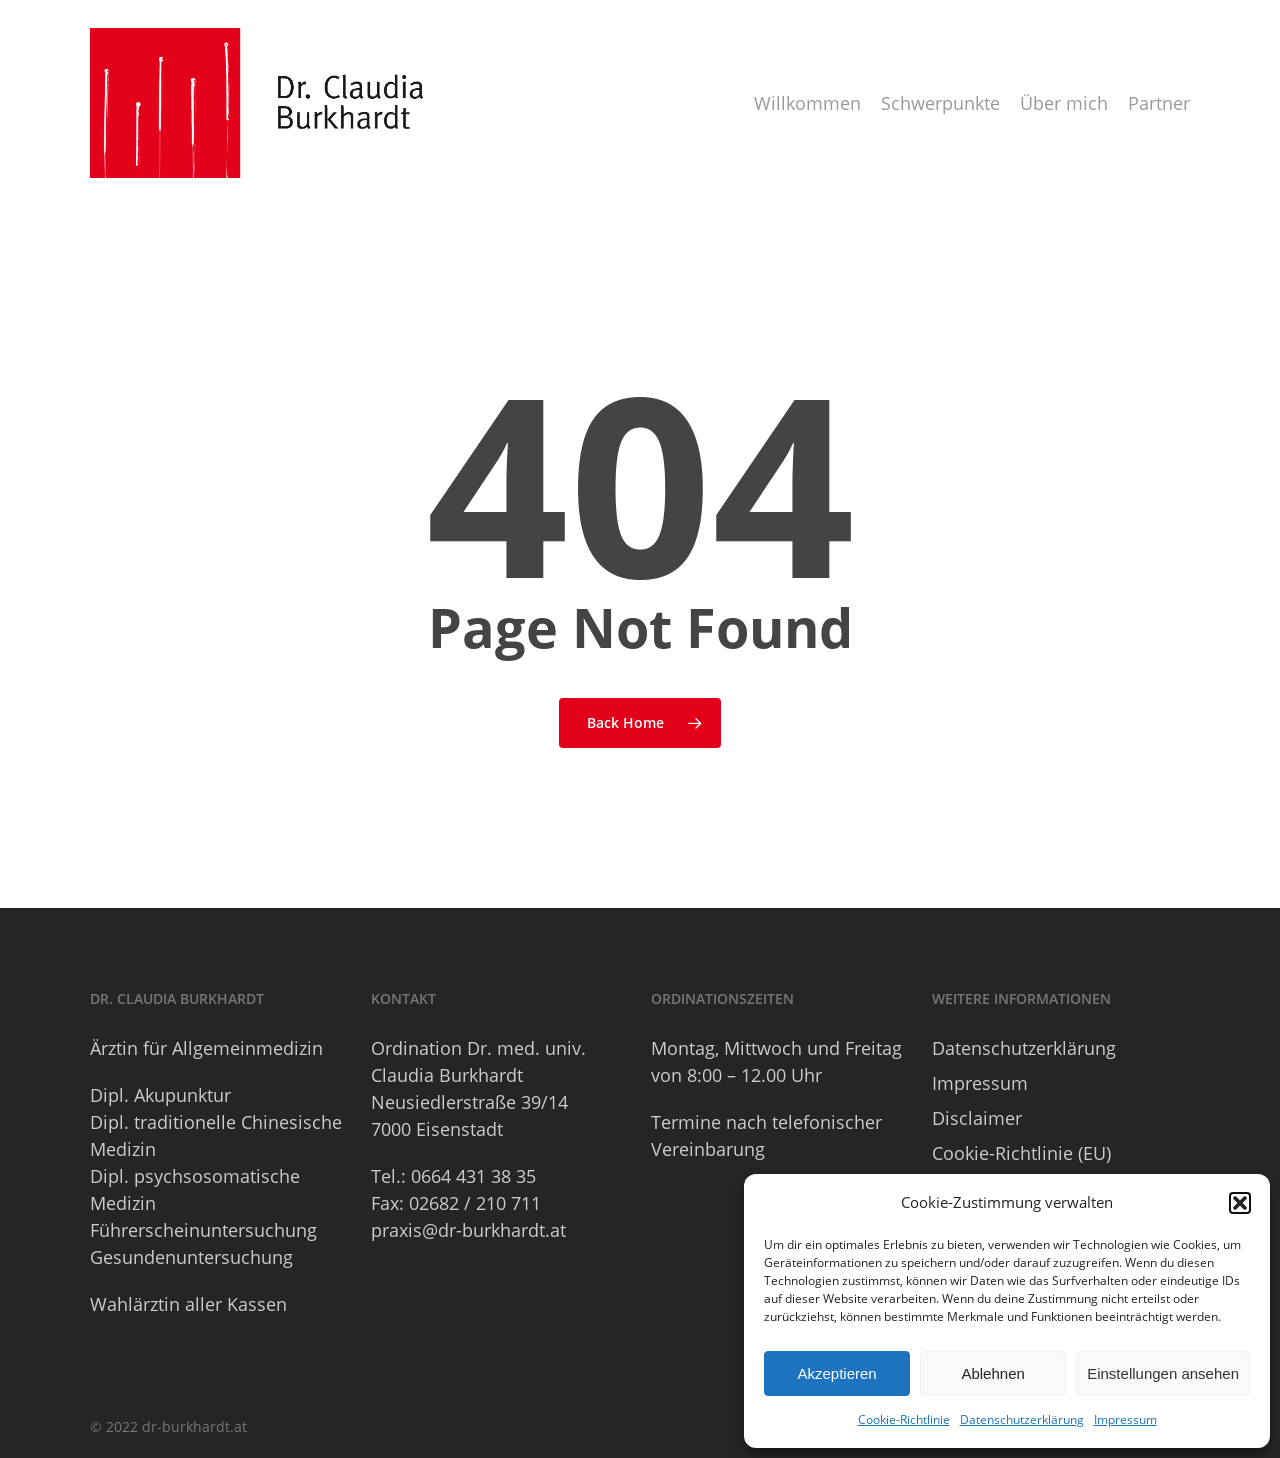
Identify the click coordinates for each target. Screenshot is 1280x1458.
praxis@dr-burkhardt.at (468, 1230)
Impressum (1125, 1419)
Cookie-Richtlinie (904, 1419)
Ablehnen (992, 1373)
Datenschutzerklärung (1022, 1419)
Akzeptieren (836, 1373)
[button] (1240, 1203)
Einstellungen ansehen (1163, 1373)
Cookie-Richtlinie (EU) (1021, 1153)
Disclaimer (977, 1118)
